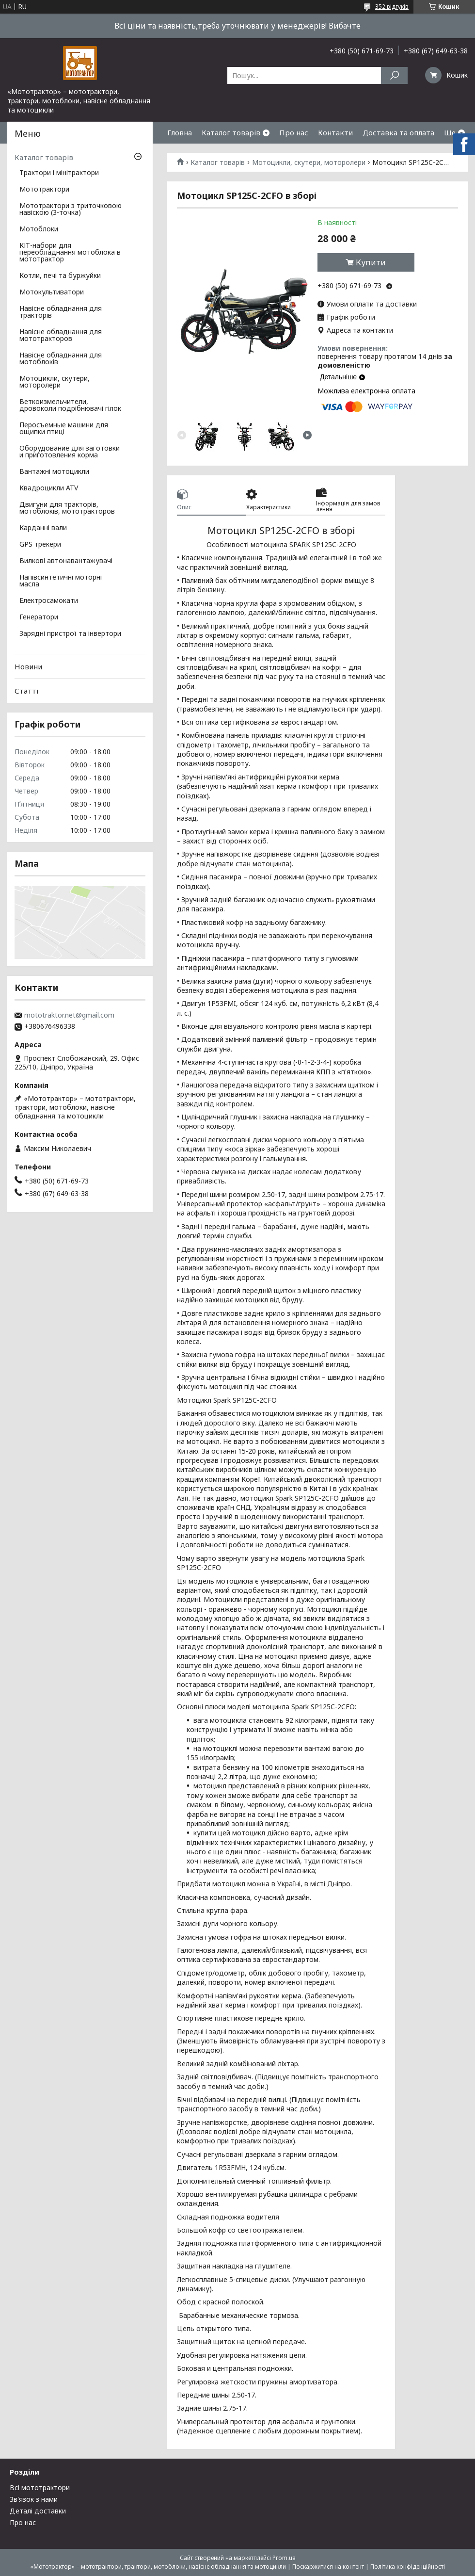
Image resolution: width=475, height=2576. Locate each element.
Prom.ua (284, 2558)
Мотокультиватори (51, 292)
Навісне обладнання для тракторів (60, 312)
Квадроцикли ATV (48, 488)
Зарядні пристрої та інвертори (70, 634)
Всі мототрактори (40, 2487)
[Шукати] (394, 75)
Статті (26, 691)
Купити (371, 262)
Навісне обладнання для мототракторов (60, 335)
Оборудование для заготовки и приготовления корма (69, 452)
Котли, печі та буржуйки (60, 276)
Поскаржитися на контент (328, 2566)
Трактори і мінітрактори (59, 173)
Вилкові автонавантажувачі (65, 561)
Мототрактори (44, 190)
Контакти (335, 132)
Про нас (293, 132)
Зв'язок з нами (34, 2499)
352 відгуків (392, 6)
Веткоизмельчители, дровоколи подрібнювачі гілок (70, 405)
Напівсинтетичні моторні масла (60, 581)
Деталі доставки (38, 2510)
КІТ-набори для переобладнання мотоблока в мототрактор (70, 252)
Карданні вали (43, 528)
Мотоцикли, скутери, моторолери (308, 162)
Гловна (179, 132)
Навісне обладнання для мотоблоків (60, 359)
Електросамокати (48, 601)
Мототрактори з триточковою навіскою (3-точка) (70, 209)
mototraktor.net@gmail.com (69, 1015)
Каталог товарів (231, 132)
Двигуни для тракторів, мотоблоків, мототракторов (67, 508)
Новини (28, 666)
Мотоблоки (38, 229)
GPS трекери (40, 545)
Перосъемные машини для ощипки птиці (63, 428)
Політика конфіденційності (407, 2566)
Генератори (38, 617)
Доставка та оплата (398, 132)
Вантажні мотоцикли (54, 472)
